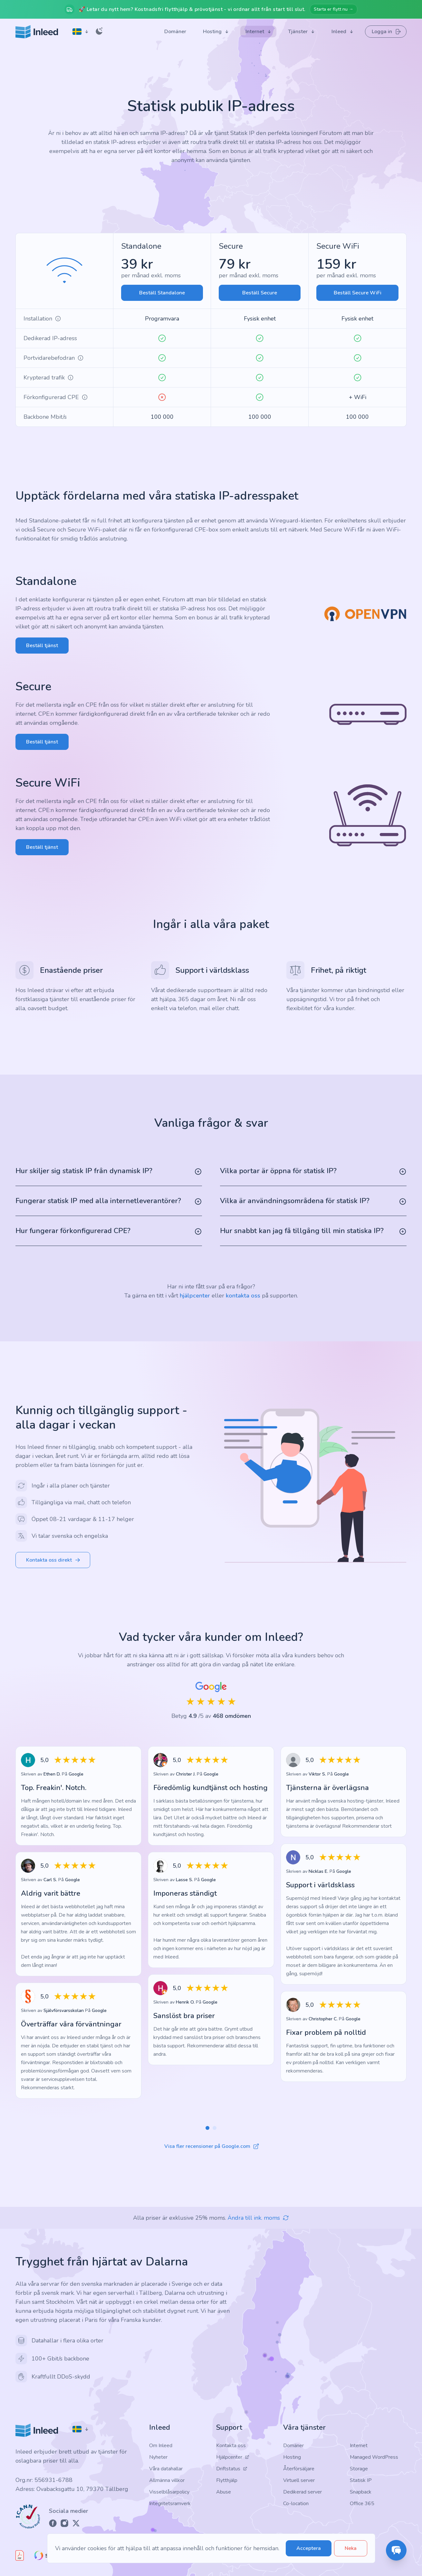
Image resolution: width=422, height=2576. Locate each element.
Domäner (293, 2445)
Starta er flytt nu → (333, 9)
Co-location (296, 2503)
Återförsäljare (298, 2468)
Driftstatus (231, 2468)
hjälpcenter (195, 1295)
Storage (359, 2468)
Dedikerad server (302, 2491)
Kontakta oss (231, 2445)
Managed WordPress (374, 2457)
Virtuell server (299, 2480)
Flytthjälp (226, 2480)
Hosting (292, 2457)
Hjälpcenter (232, 2457)
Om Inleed (160, 2445)
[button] (207, 2128)
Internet (359, 2445)
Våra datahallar (166, 2468)
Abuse (223, 2491)
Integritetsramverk (170, 2503)
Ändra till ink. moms (258, 2218)
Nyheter (158, 2457)
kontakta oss (243, 1295)
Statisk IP (361, 2480)
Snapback (360, 2491)
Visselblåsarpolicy (169, 2491)
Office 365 (362, 2503)
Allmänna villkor (167, 2480)
